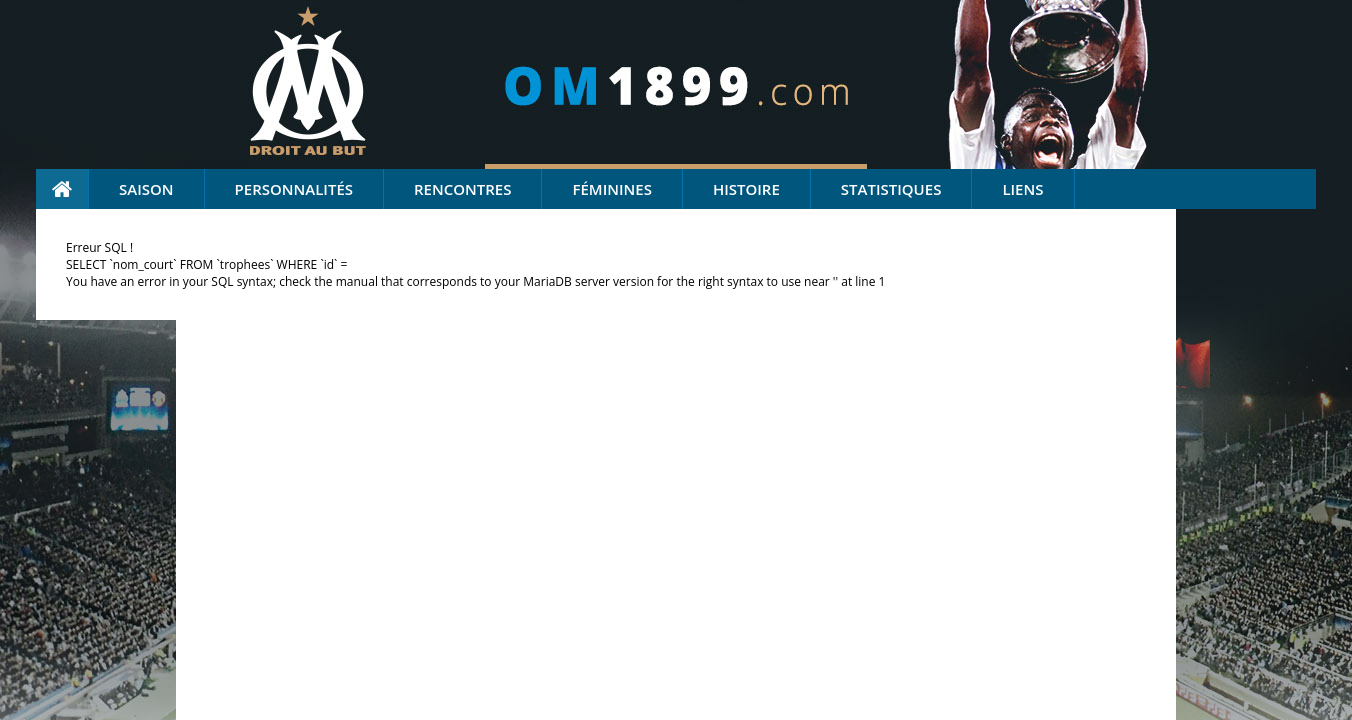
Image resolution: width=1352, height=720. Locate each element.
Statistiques (891, 189)
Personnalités (294, 189)
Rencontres (462, 189)
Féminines (611, 189)
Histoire (746, 189)
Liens (1022, 189)
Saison (146, 189)
